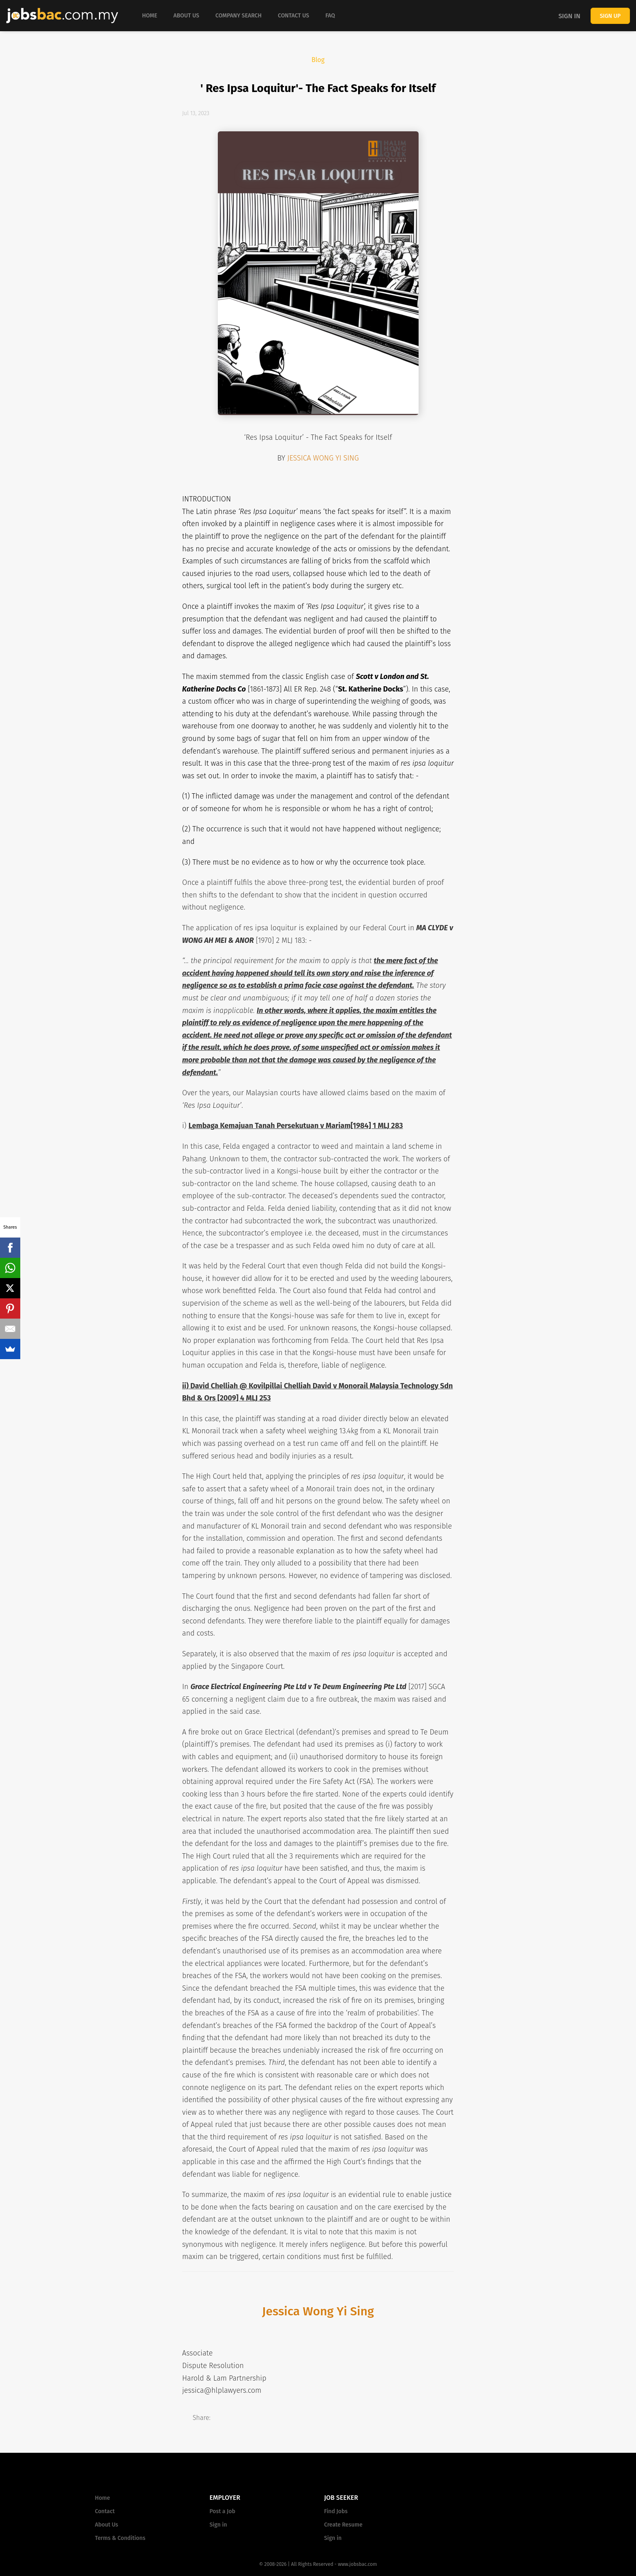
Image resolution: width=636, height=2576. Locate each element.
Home (102, 2498)
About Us (106, 2524)
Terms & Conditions (120, 2538)
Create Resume (343, 2524)
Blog (318, 60)
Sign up (610, 16)
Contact (105, 2511)
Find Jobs (336, 2511)
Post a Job (222, 2511)
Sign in (569, 16)
